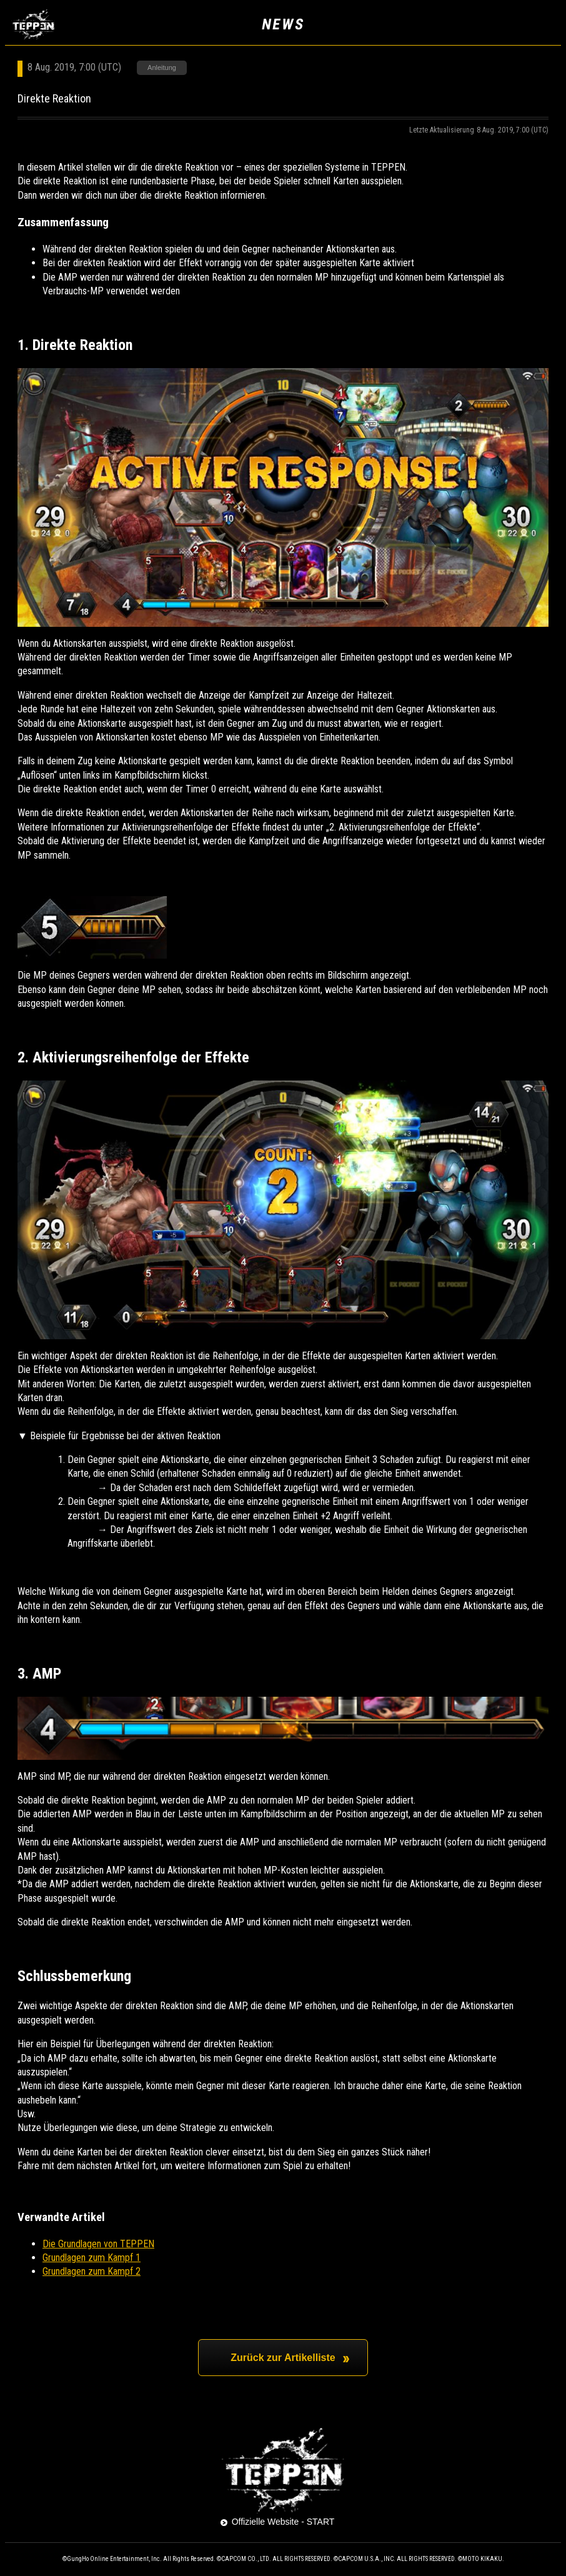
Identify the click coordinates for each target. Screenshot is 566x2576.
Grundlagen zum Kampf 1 (91, 2258)
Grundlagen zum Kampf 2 (91, 2271)
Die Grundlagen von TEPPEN (98, 2244)
